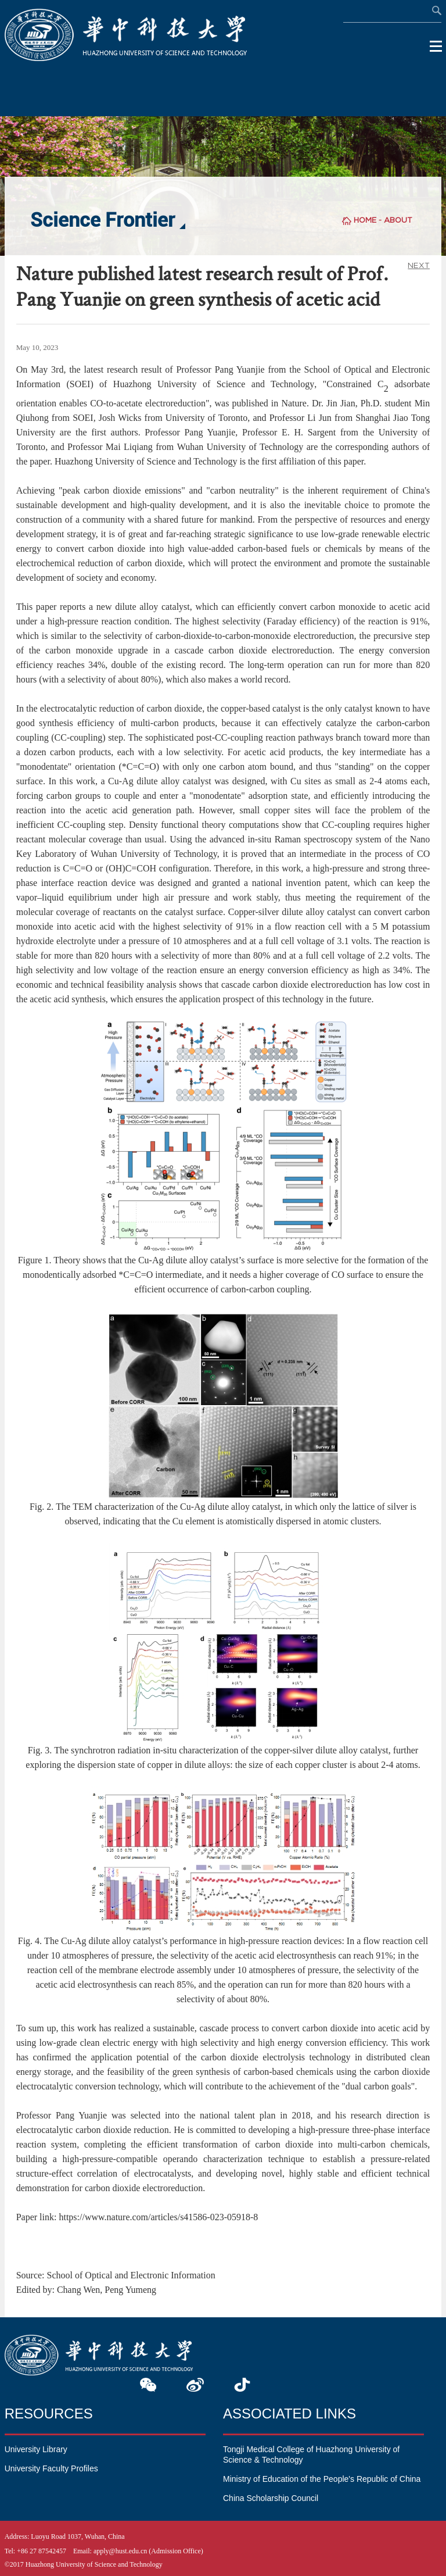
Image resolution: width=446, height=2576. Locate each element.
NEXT (419, 265)
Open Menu (436, 46)
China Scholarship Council (270, 2498)
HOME (365, 220)
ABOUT (398, 220)
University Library (36, 2449)
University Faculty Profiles (51, 2468)
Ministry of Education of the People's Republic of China (321, 2479)
